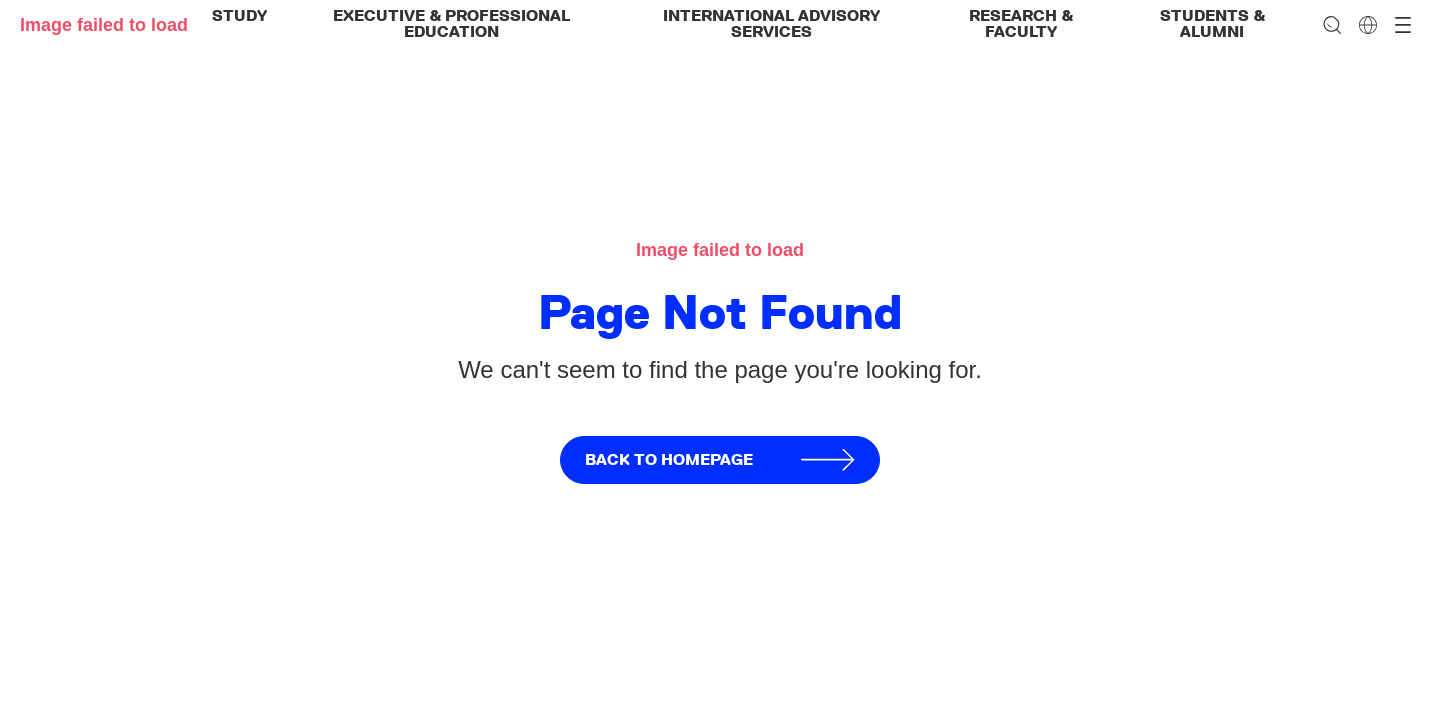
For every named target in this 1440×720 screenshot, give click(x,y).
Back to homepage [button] (720, 460)
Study (239, 15)
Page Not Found (720, 312)
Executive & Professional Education (451, 23)
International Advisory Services (771, 23)
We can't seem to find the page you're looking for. (720, 369)
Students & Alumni (1212, 23)
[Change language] (1368, 24)
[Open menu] (1403, 24)
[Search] (1332, 24)
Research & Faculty (1021, 23)
